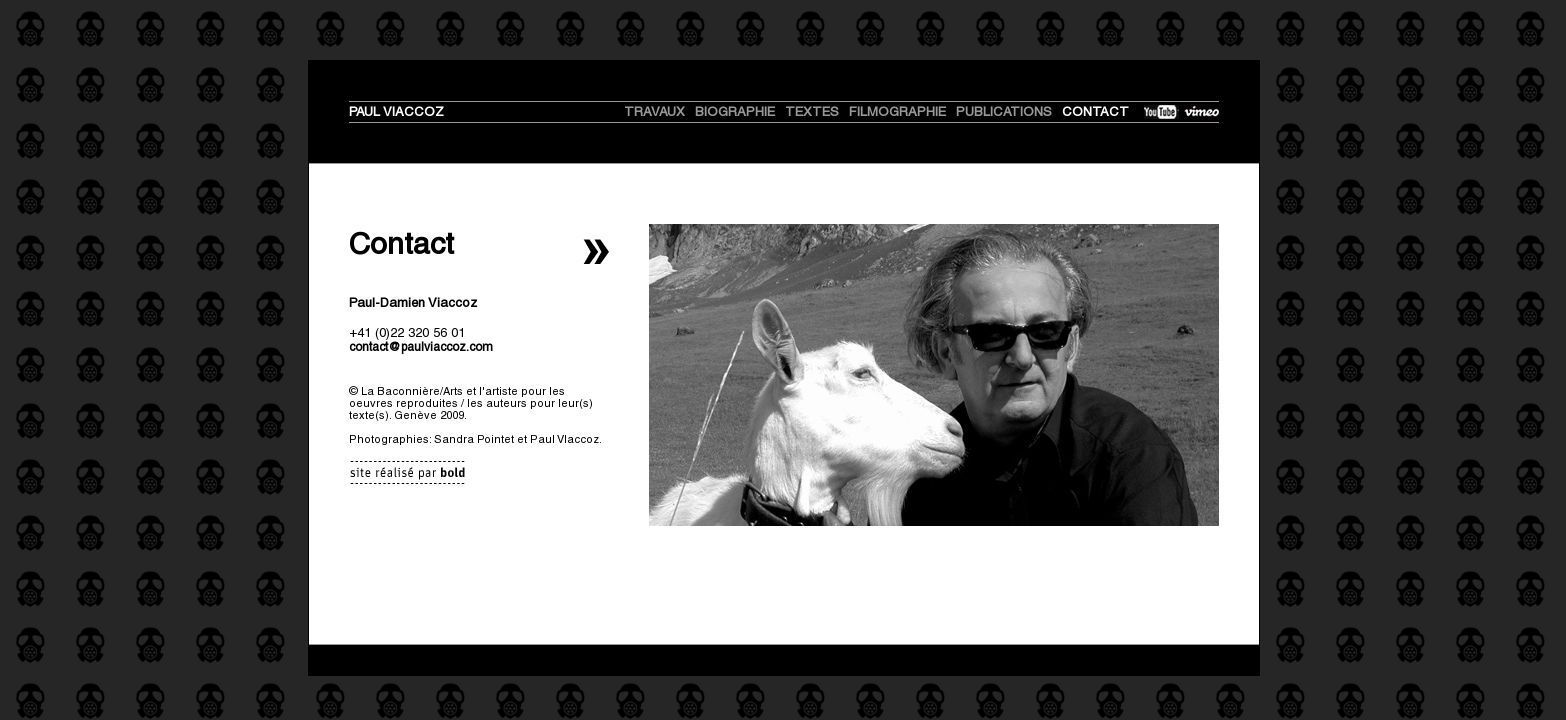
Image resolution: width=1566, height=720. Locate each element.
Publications (1004, 111)
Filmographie (897, 111)
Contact (1095, 111)
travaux (654, 111)
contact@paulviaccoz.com (421, 347)
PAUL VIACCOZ (396, 111)
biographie (735, 111)
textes (812, 111)
